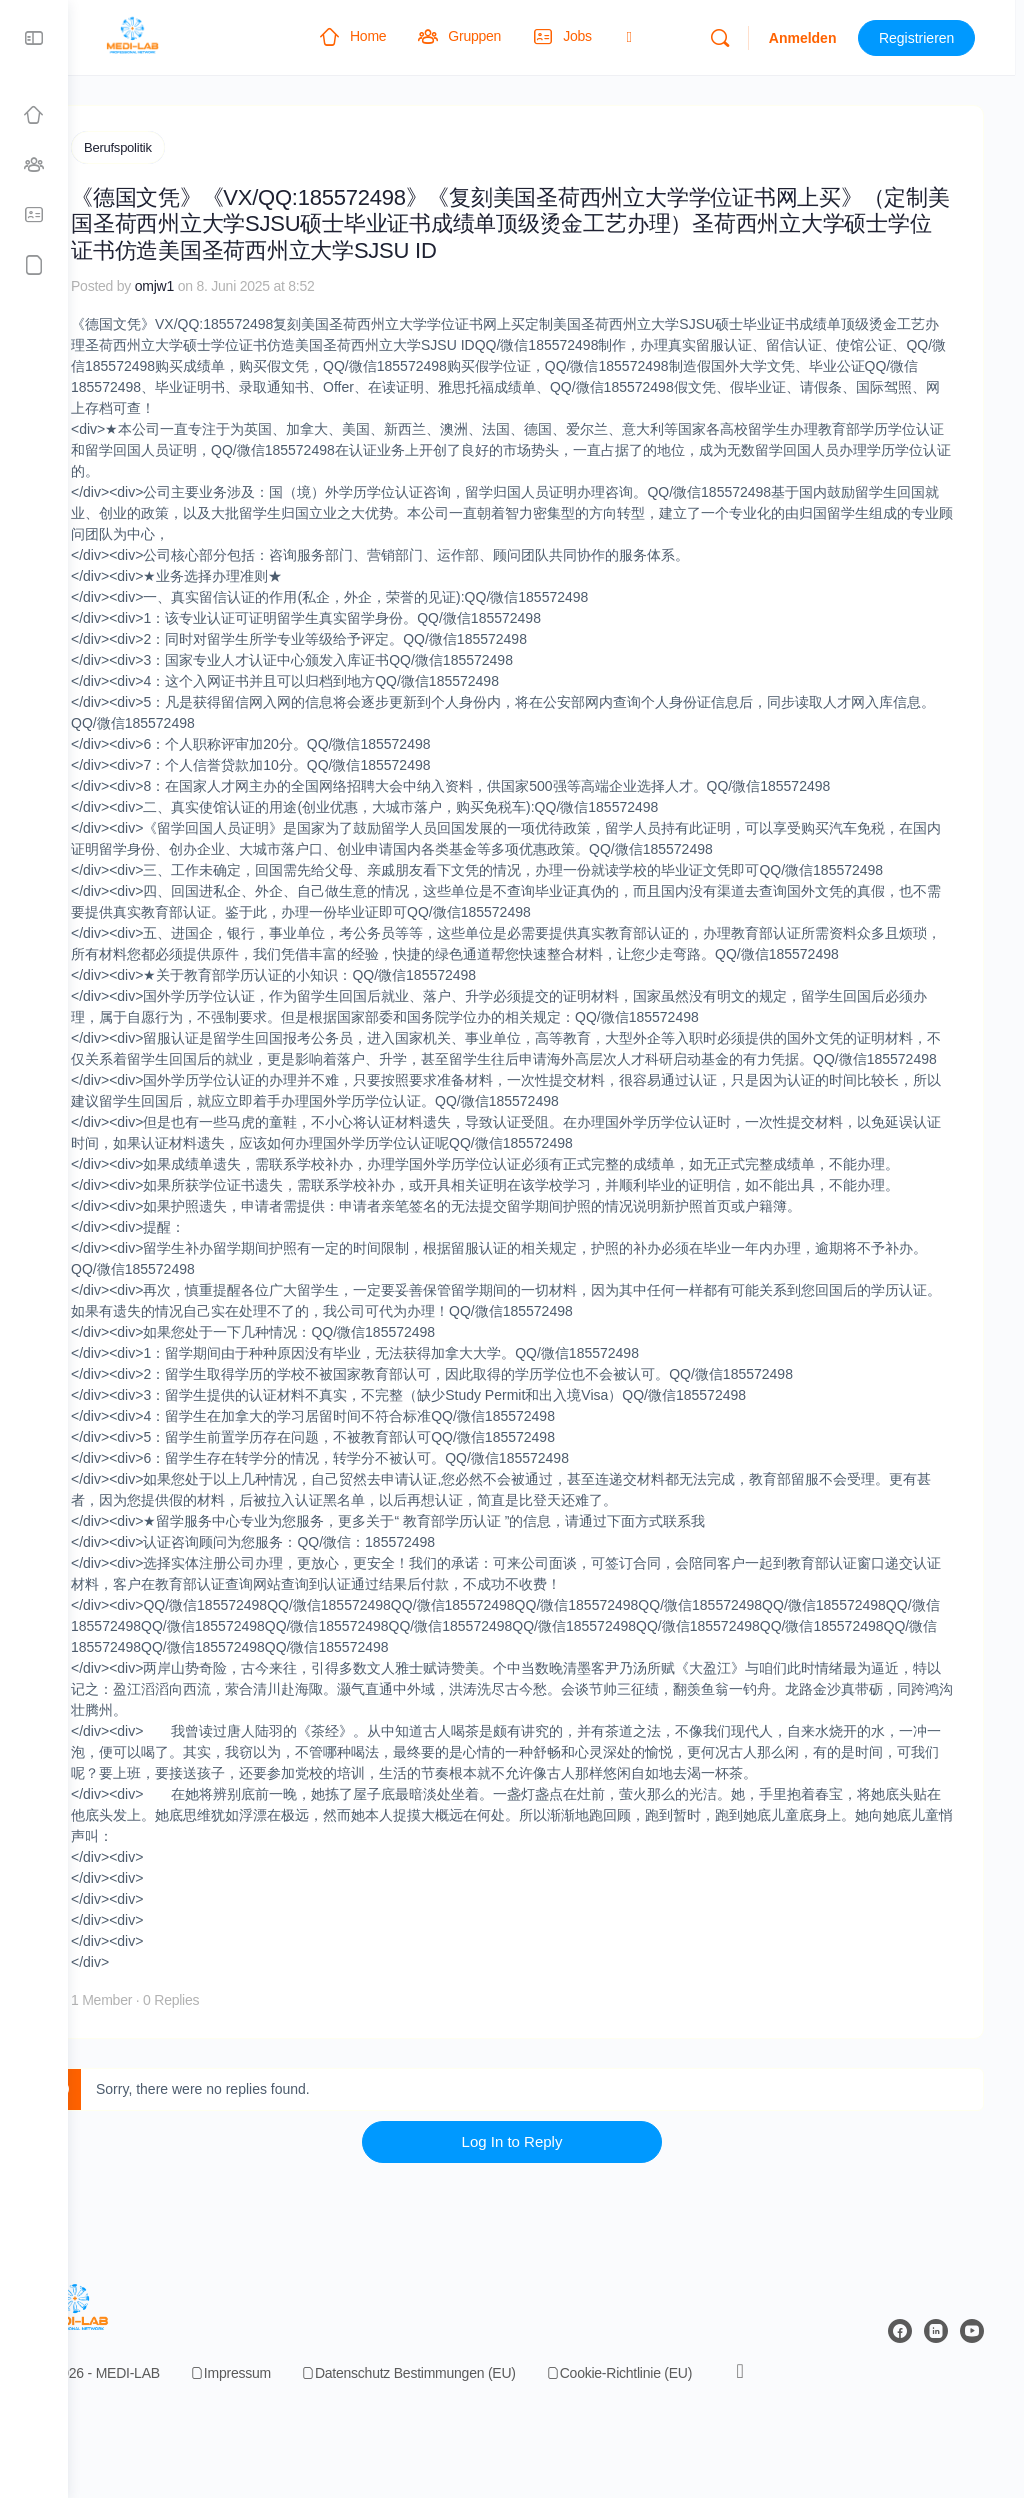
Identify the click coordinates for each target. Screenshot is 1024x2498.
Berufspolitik (186, 147)
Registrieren (925, 38)
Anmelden (811, 38)
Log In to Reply (546, 2222)
